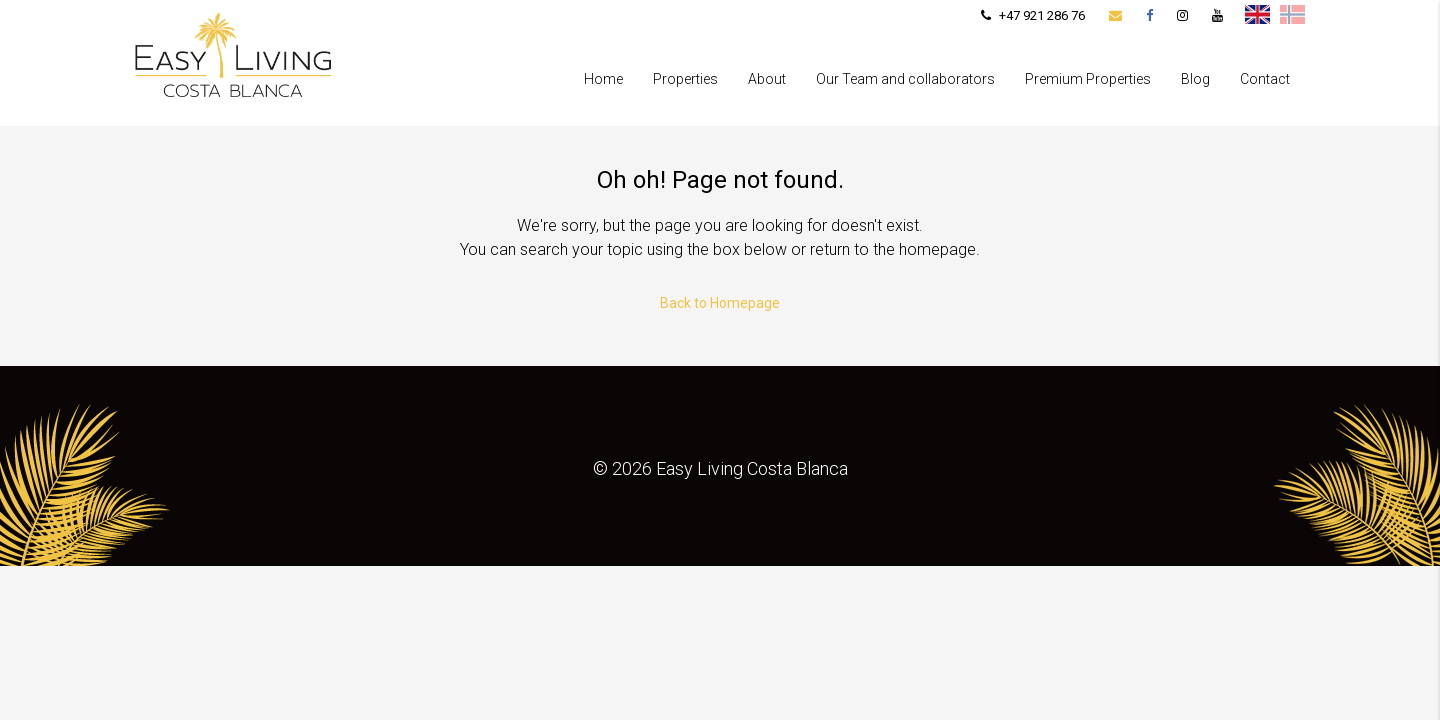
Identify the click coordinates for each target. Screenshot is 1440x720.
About (767, 79)
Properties (685, 79)
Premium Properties (1088, 79)
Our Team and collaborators (905, 79)
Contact (1265, 79)
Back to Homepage (720, 303)
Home (603, 79)
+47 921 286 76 (1033, 15)
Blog (1195, 79)
